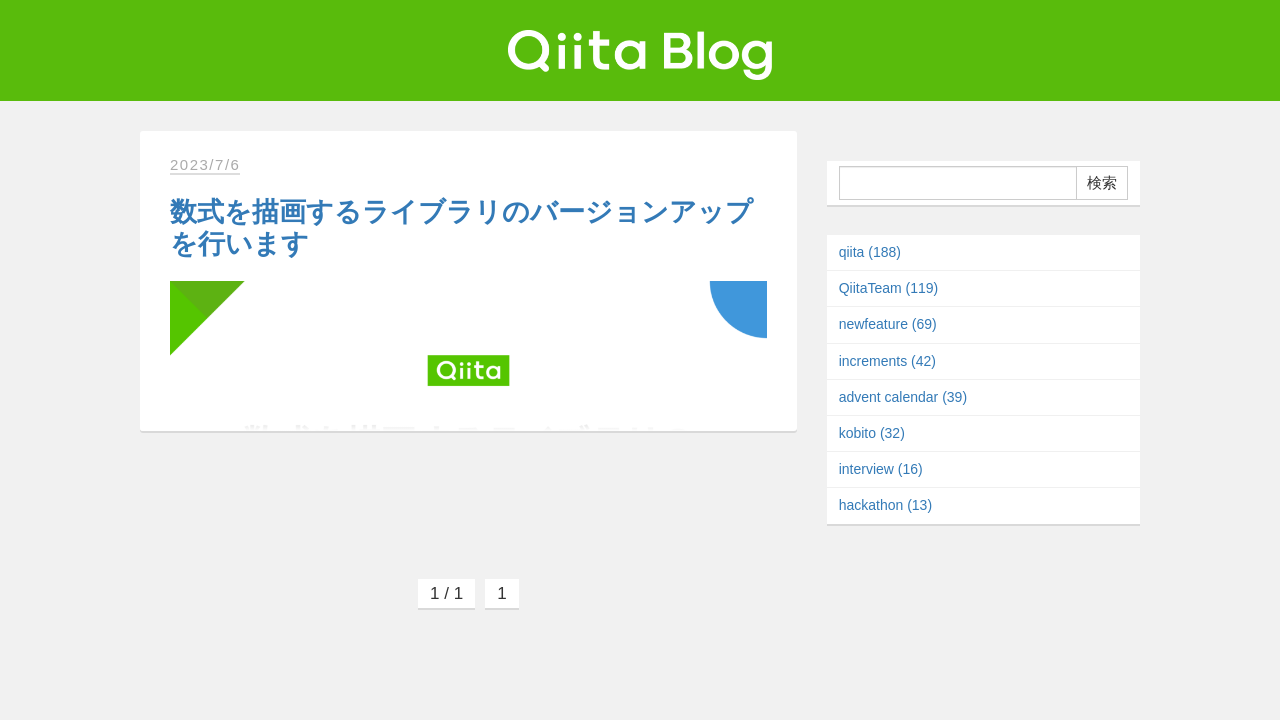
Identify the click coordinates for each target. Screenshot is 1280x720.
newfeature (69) (888, 324)
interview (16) (881, 469)
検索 (1102, 182)
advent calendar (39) (903, 397)
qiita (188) (870, 252)
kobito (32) (872, 433)
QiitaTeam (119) (889, 288)
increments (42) (887, 361)
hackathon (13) (885, 505)
